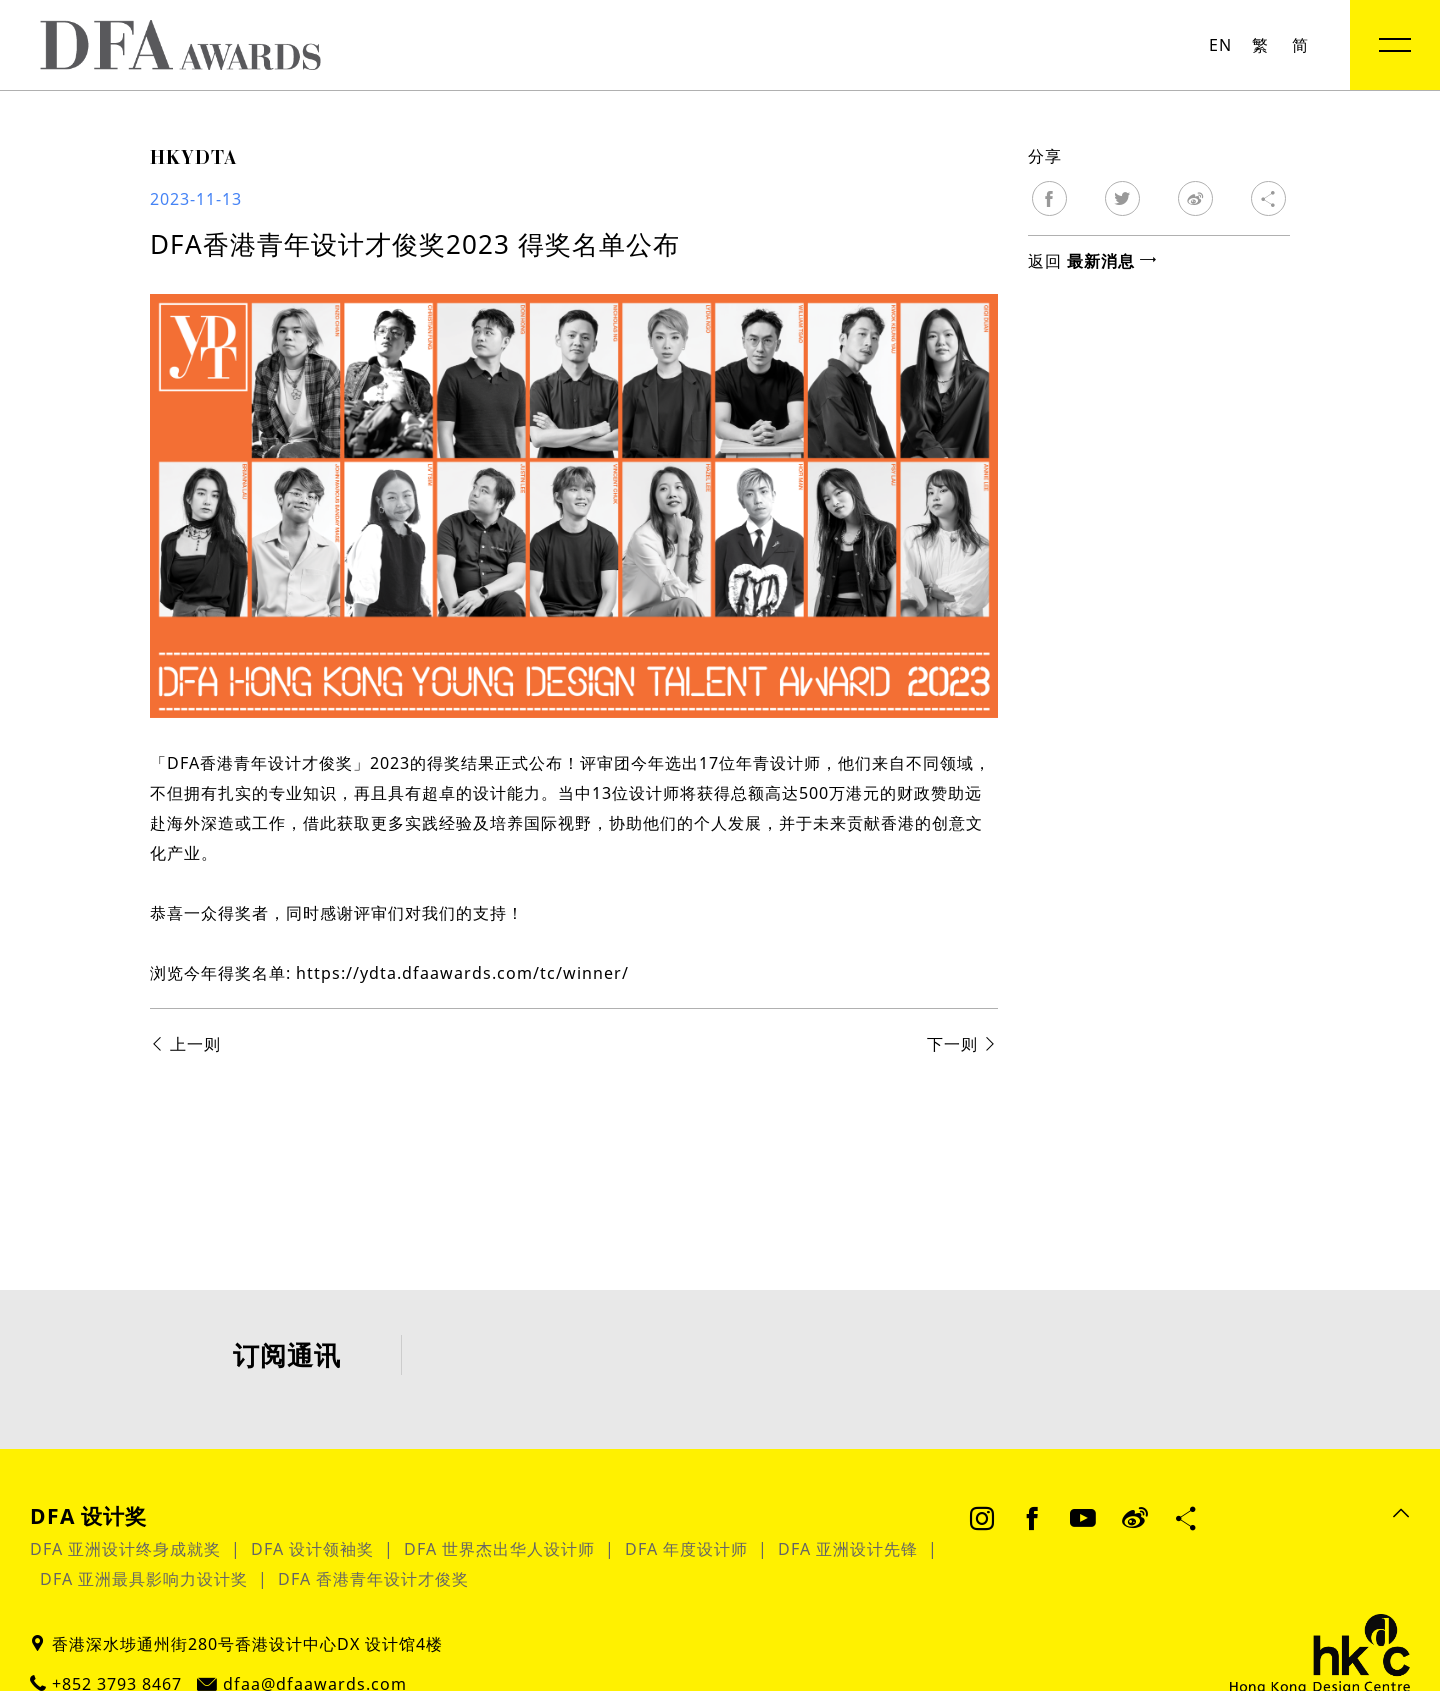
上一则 (185, 1044)
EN (1220, 45)
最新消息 (1112, 261)
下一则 (962, 1044)
